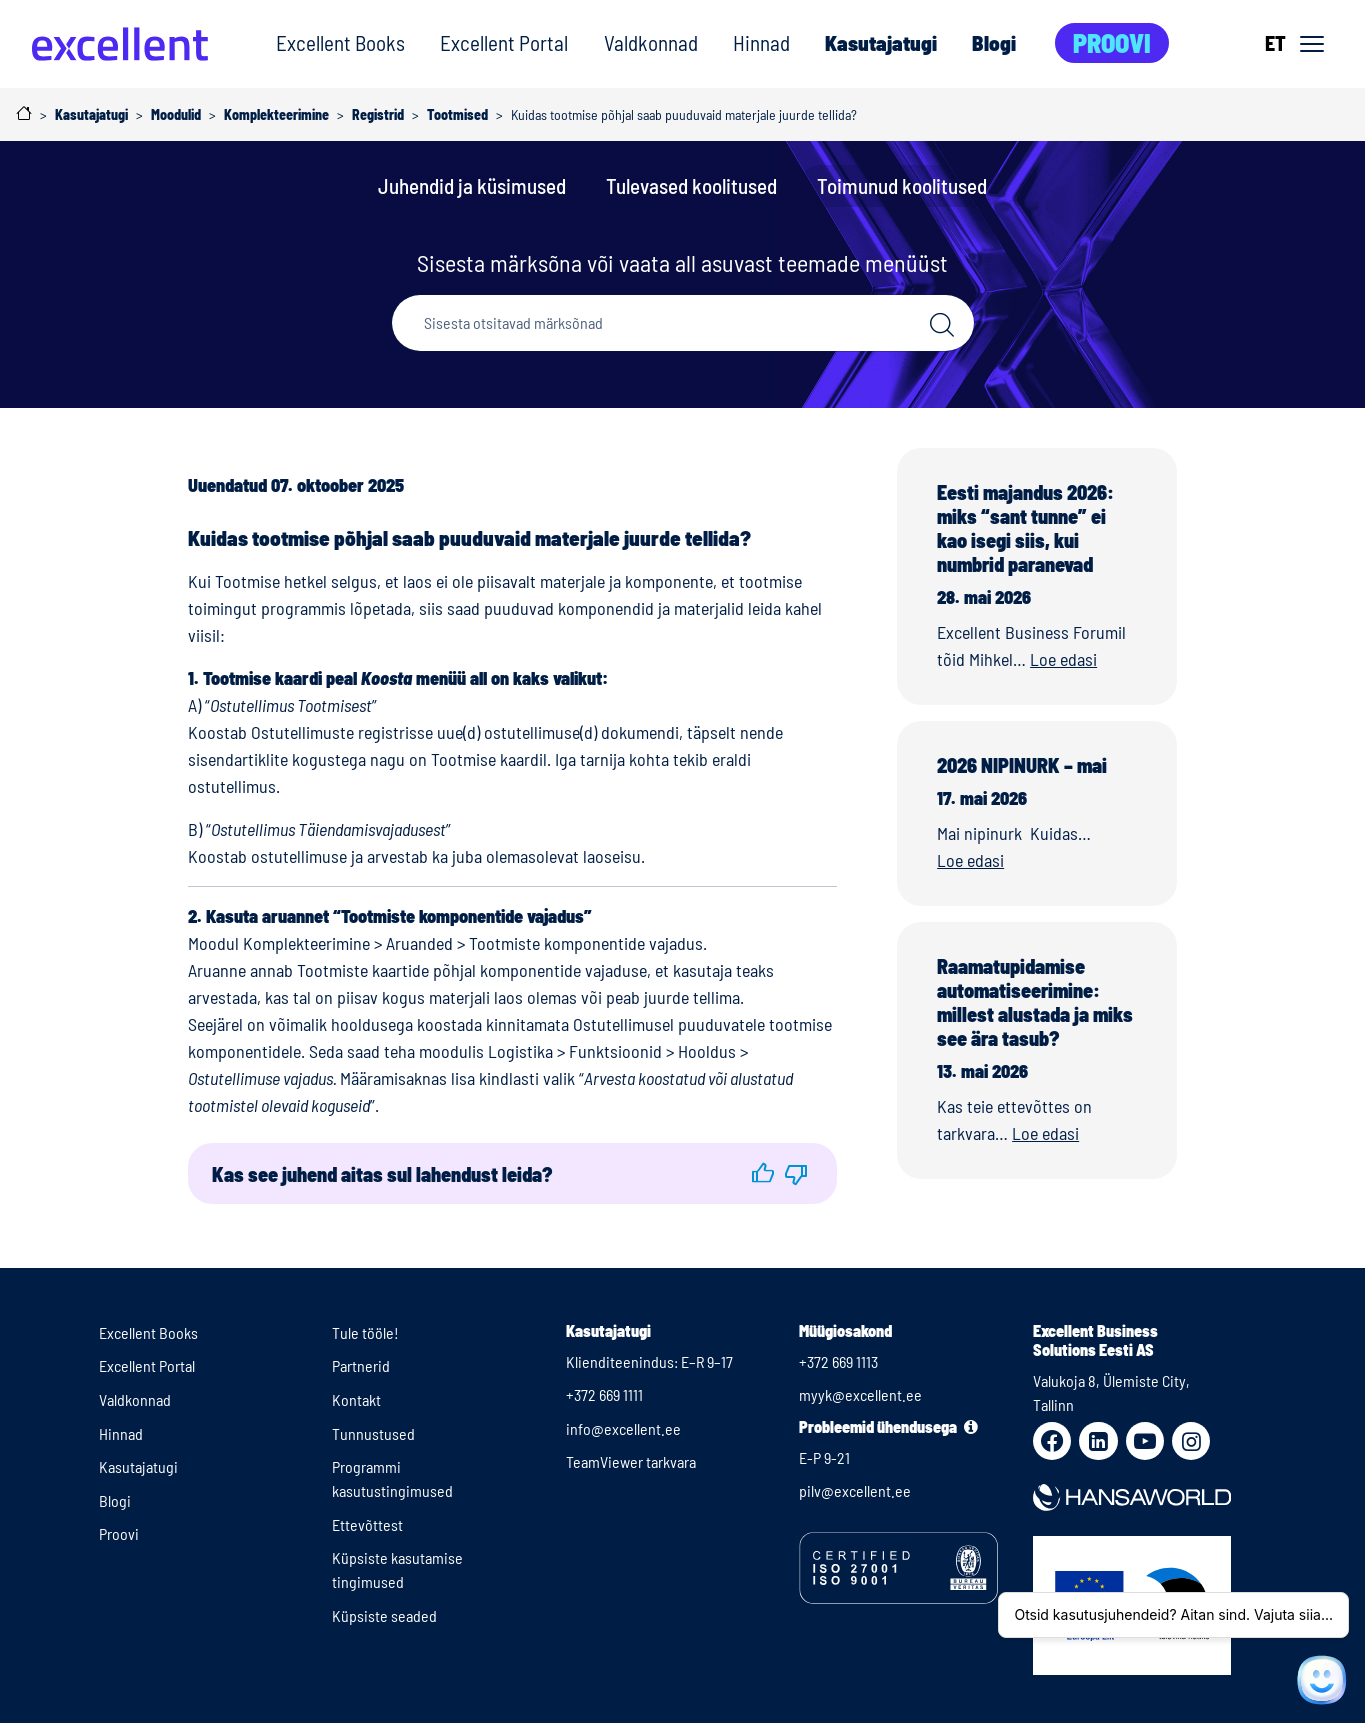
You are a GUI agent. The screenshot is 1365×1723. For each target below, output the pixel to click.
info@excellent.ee (623, 1428)
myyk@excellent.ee (860, 1394)
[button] (763, 1173)
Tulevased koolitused (691, 185)
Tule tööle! (365, 1332)
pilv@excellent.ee (855, 1490)
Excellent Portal (504, 42)
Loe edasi (1063, 659)
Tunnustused (373, 1433)
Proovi (1112, 42)
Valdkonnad (651, 42)
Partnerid (361, 1365)
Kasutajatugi (881, 42)
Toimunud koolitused (902, 185)
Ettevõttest (367, 1524)
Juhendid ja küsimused (472, 185)
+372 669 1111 (604, 1394)
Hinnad (761, 42)
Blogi (994, 42)
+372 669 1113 (838, 1361)
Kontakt (356, 1399)
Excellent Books (340, 42)
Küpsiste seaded (384, 1615)
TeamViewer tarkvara (631, 1461)
